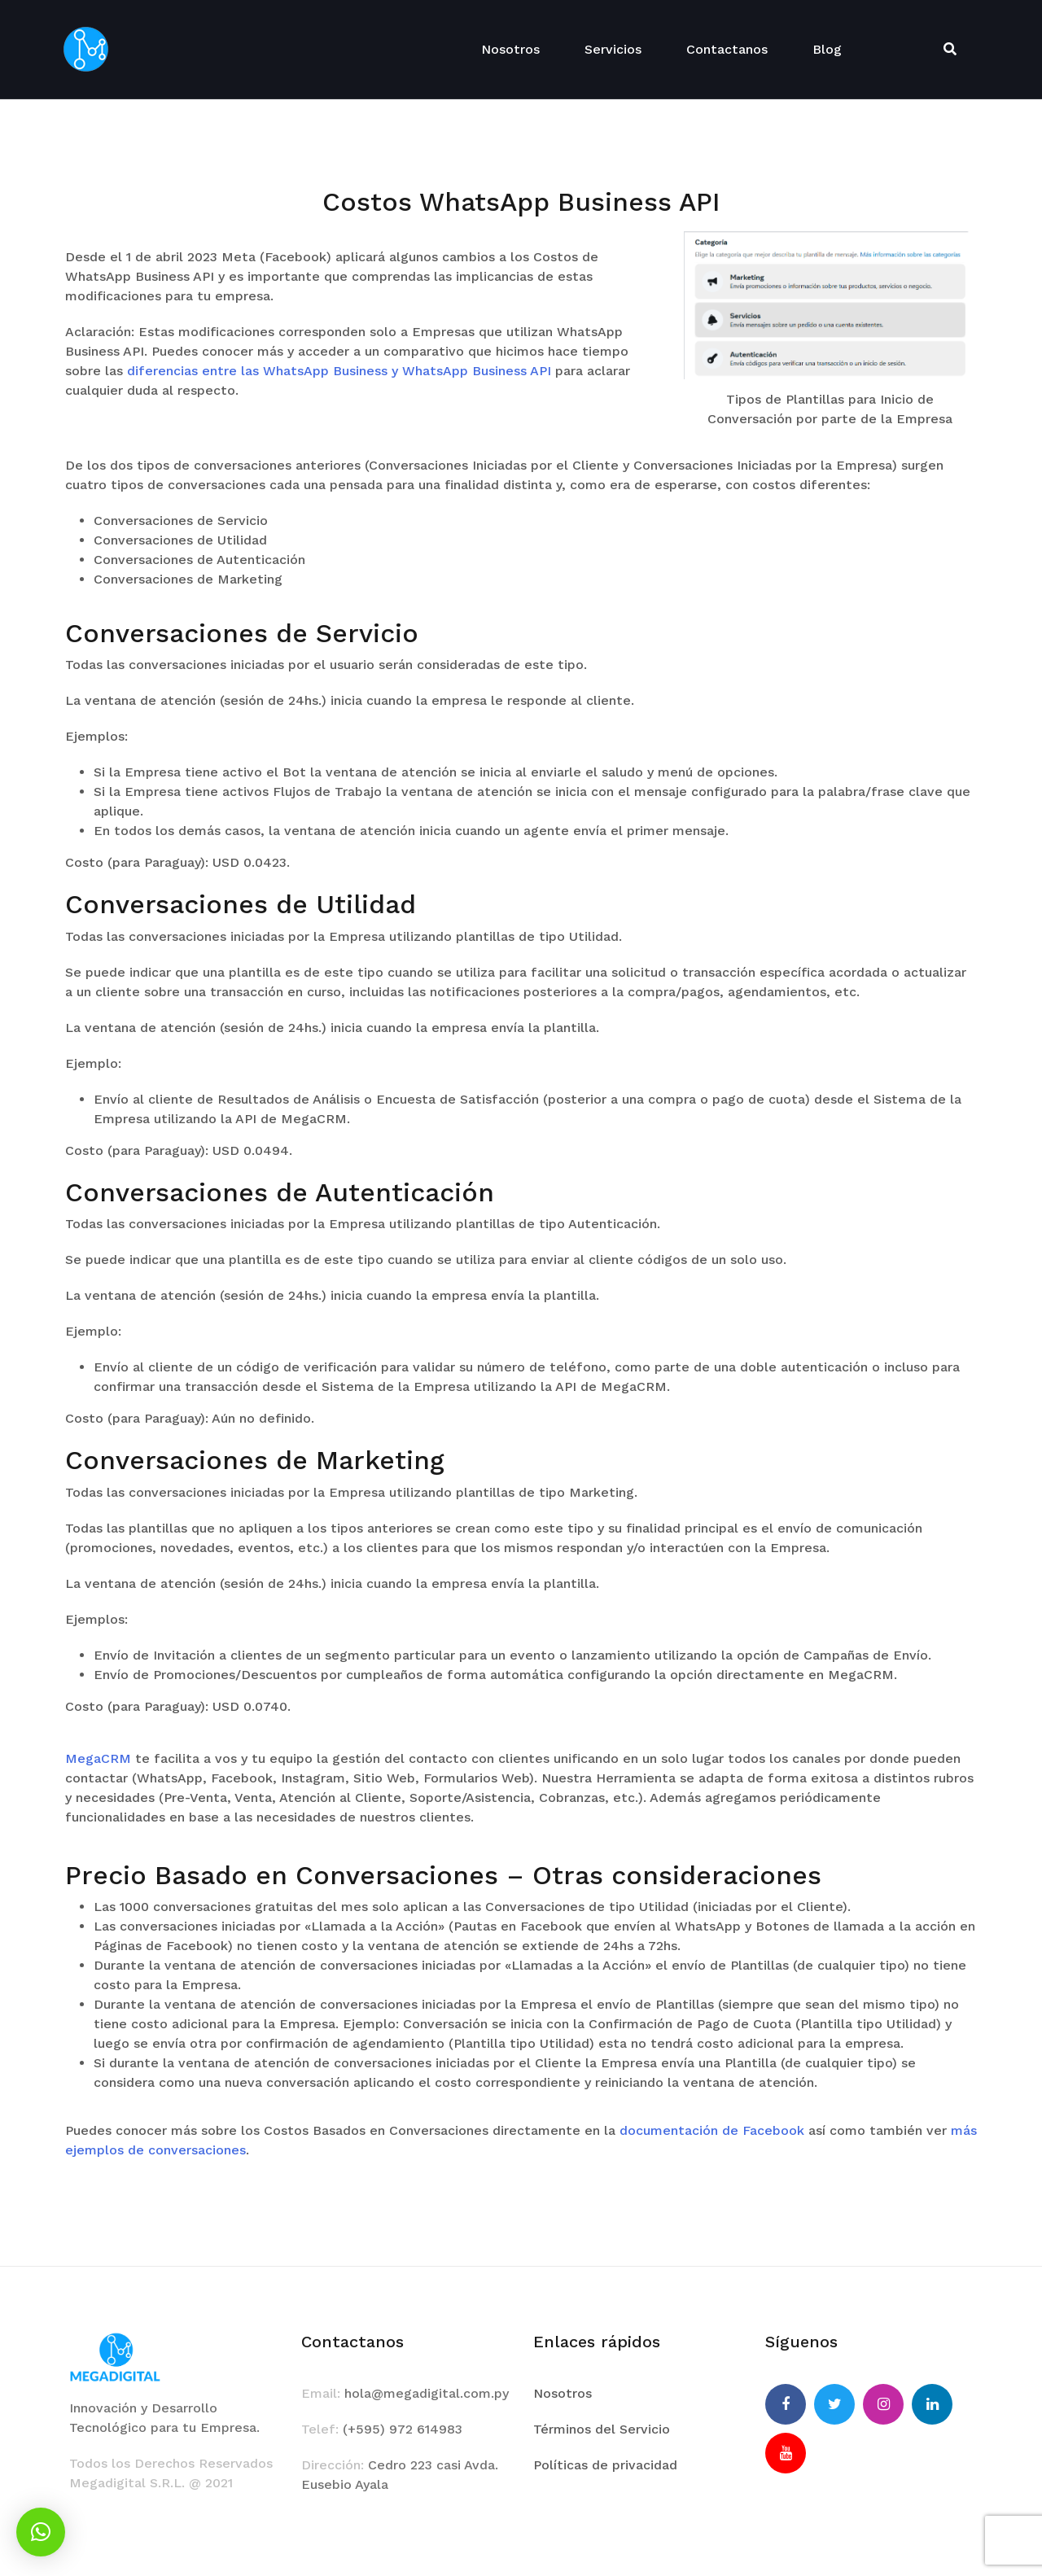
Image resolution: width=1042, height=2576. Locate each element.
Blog (827, 49)
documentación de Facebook (712, 2130)
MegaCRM (98, 1758)
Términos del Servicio (601, 2429)
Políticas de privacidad (605, 2465)
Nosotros (510, 49)
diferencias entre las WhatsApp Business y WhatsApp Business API (339, 370)
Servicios (612, 49)
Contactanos (727, 49)
